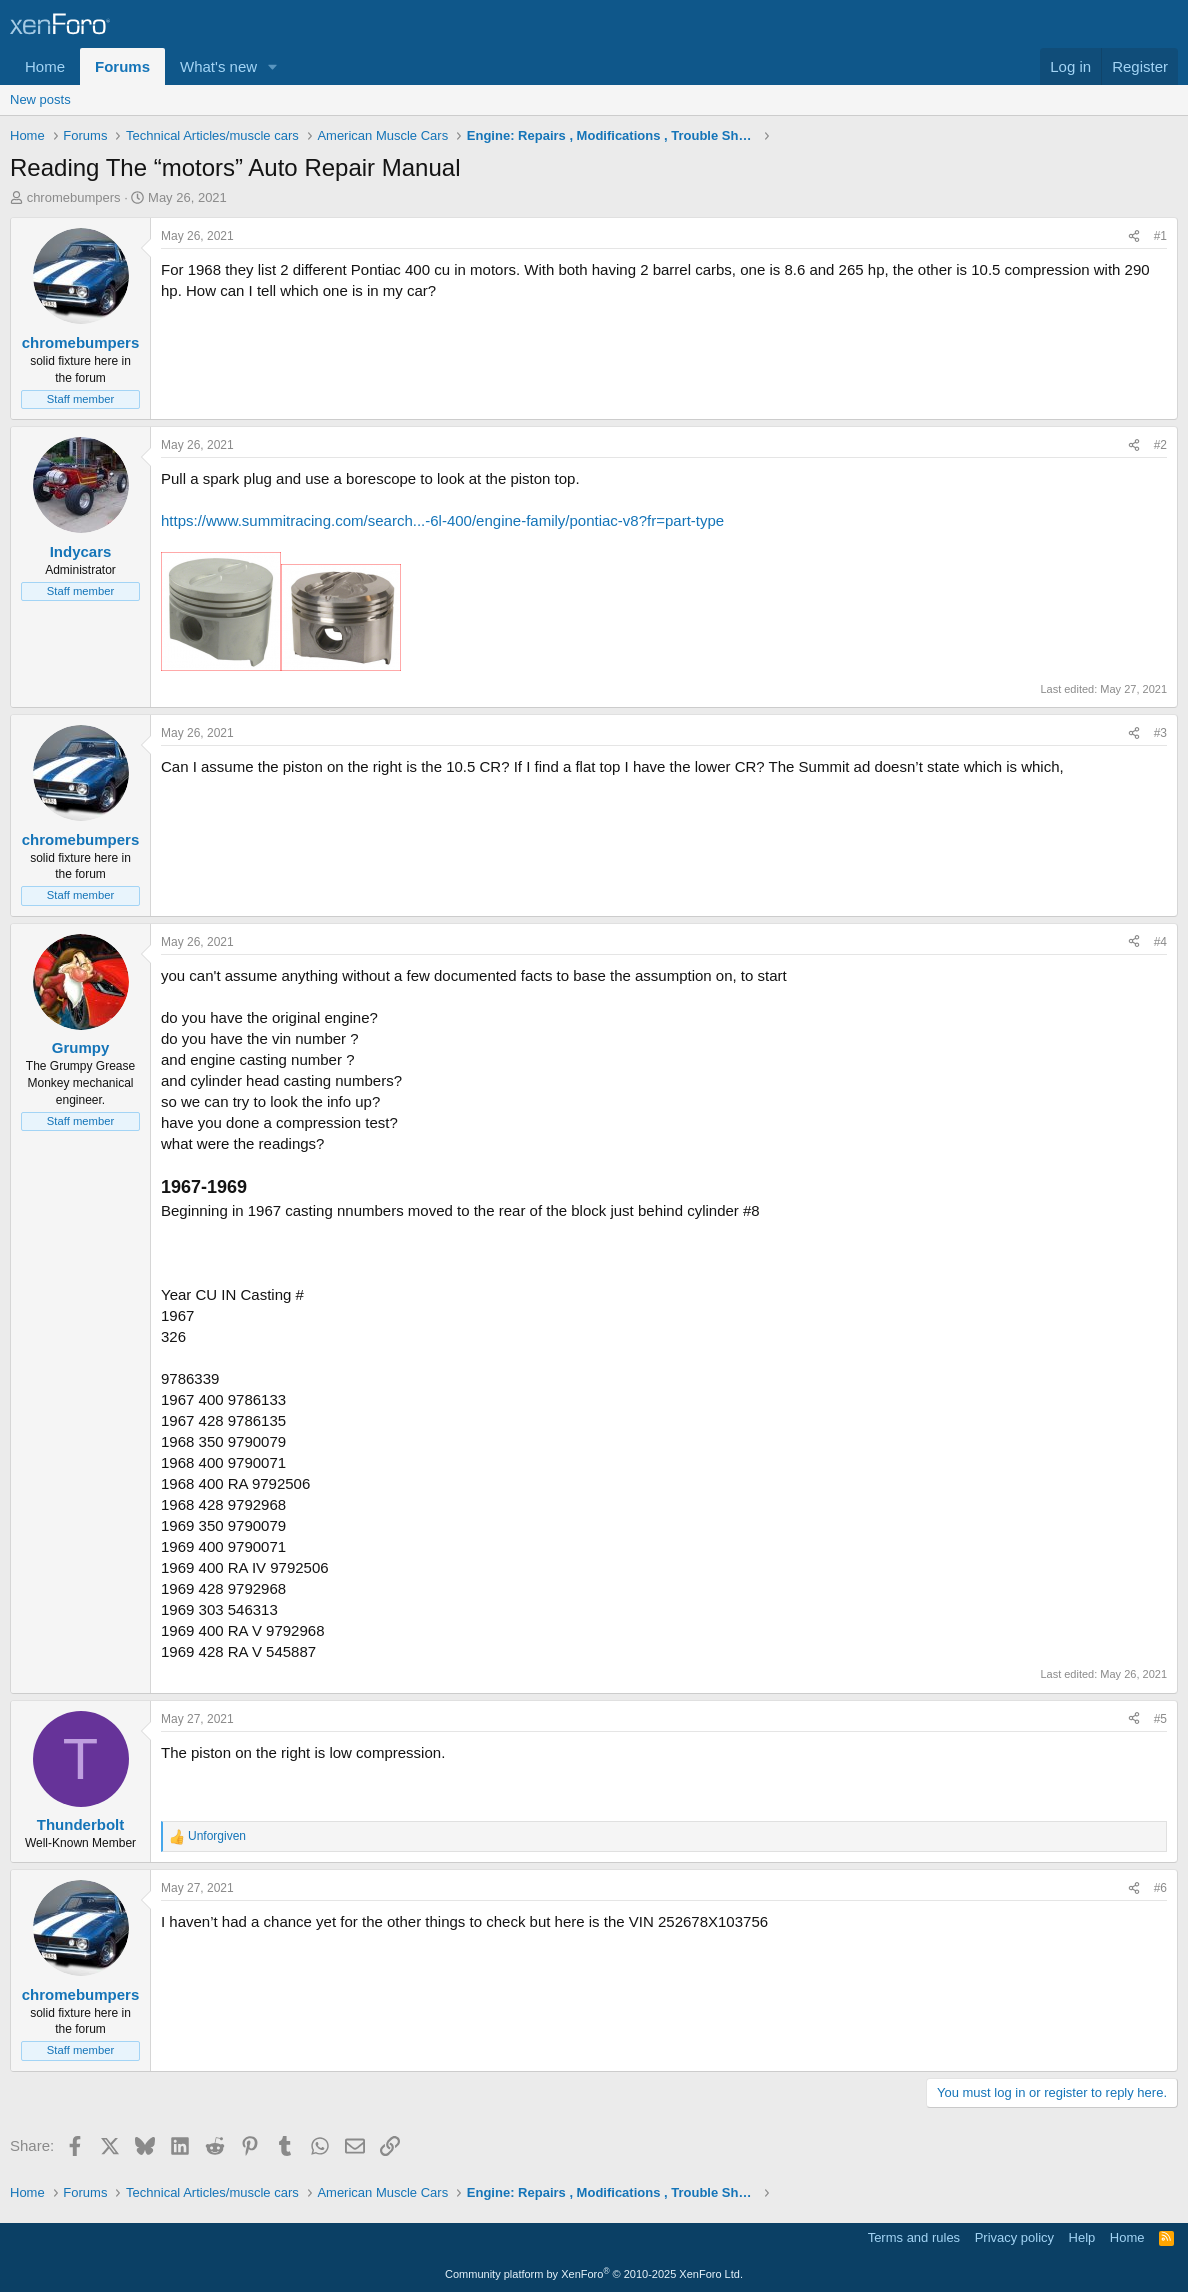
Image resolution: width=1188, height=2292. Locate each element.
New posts (40, 99)
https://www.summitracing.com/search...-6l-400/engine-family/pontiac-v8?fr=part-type (442, 520)
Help (1082, 2237)
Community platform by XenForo (594, 2274)
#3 (1160, 733)
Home (45, 66)
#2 (1160, 445)
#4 (1160, 942)
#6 (1160, 1888)
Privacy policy (1014, 2237)
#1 (1160, 236)
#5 (1160, 1719)
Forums (122, 66)
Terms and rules (914, 2237)
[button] (273, 66)
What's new (218, 66)
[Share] (1134, 236)
